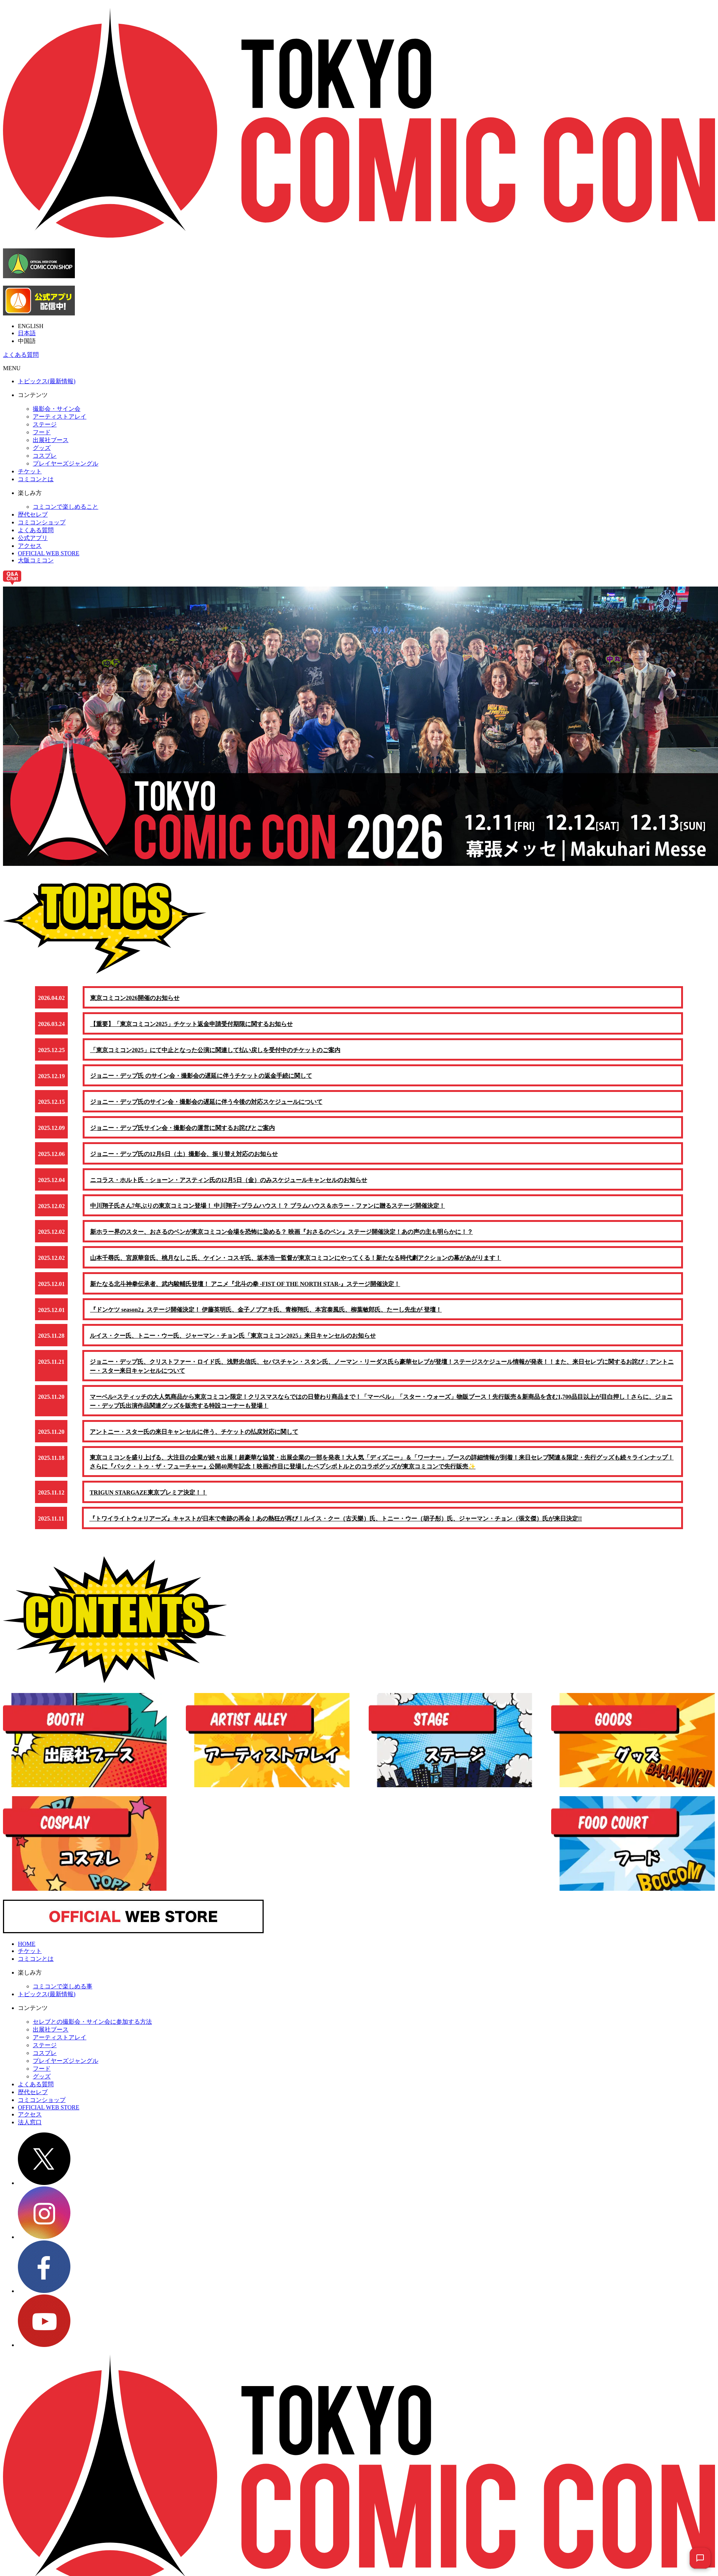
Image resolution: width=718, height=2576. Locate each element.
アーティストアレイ (59, 416)
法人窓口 (30, 2131)
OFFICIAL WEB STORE (48, 553)
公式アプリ (33, 538)
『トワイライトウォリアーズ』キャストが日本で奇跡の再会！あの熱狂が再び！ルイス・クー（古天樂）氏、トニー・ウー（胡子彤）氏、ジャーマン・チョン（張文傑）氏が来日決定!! (336, 1527)
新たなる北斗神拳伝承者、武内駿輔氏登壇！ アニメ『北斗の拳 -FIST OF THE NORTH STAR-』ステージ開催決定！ (245, 1289)
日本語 (27, 333)
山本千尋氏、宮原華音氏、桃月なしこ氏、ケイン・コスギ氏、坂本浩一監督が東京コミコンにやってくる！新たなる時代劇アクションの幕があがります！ (296, 1263)
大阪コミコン (36, 560)
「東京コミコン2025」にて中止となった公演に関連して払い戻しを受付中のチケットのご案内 (215, 1051)
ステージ (45, 424)
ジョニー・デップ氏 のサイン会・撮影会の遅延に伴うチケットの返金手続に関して (201, 1077)
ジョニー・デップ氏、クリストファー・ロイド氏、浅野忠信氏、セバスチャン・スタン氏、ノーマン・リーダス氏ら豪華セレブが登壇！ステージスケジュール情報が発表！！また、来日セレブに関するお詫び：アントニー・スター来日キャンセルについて (382, 1373)
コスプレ (45, 455)
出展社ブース (51, 440)
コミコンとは (36, 479)
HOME (26, 1953)
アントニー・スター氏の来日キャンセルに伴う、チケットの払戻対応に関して (194, 1439)
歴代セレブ (33, 514)
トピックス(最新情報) (47, 381)
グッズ (42, 448)
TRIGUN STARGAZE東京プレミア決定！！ (148, 1501)
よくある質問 (21, 355)
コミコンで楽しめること (65, 507)
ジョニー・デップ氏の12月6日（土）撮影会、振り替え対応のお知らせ (184, 1157)
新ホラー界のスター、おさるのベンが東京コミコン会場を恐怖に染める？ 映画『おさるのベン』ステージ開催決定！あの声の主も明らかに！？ (281, 1236)
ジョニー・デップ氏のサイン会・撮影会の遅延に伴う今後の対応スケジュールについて (206, 1104)
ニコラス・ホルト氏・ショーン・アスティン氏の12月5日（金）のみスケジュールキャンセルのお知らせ (229, 1183)
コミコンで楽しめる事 (62, 1995)
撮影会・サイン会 (56, 409)
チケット (30, 471)
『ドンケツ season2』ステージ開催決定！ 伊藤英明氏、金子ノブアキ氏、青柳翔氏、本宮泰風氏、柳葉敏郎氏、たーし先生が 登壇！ (266, 1315)
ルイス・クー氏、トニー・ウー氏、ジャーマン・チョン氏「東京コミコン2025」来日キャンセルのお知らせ (233, 1342)
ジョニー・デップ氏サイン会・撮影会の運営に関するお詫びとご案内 (182, 1130)
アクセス (30, 546)
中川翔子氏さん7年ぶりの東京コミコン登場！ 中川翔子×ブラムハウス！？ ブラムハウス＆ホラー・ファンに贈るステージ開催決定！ (267, 1210)
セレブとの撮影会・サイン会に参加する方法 (92, 2030)
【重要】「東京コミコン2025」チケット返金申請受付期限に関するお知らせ (191, 1025)
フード (42, 432)
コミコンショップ (42, 522)
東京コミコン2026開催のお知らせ (135, 998)
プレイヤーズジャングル (65, 463)
